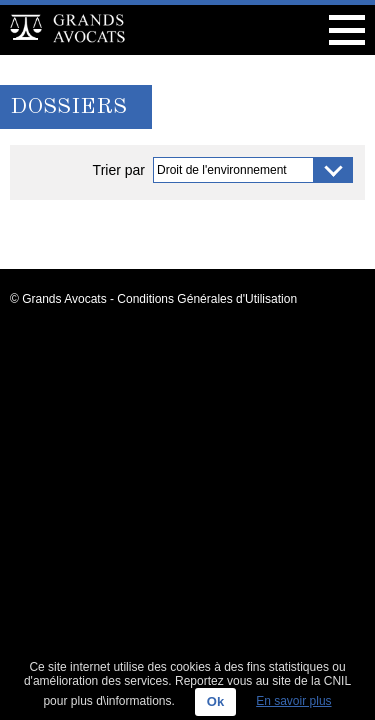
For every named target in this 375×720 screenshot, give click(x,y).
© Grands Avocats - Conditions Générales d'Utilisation (153, 299)
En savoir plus (293, 701)
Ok (215, 701)
